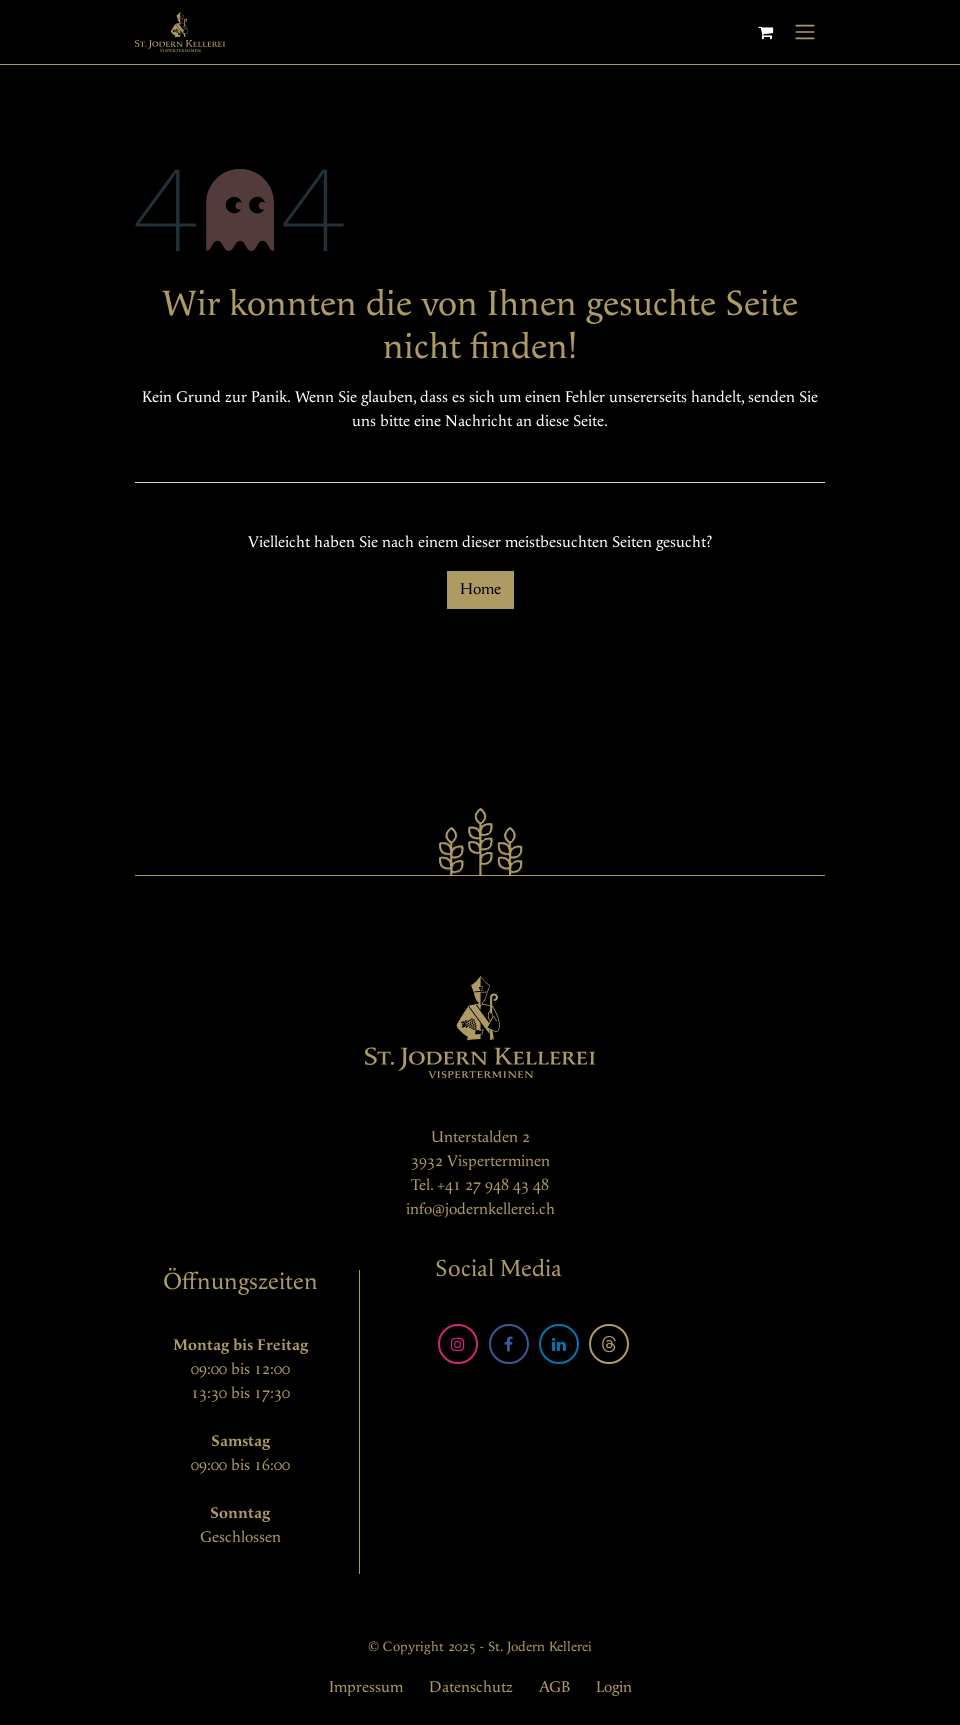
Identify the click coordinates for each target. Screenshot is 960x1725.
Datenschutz (471, 1687)
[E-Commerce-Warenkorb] (765, 32)
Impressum (366, 1687)
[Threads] (609, 1344)
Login (614, 1687)
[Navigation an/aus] (805, 32)
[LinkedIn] (559, 1344)
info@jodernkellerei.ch (480, 1209)
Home (480, 589)
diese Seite (570, 421)
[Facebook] (509, 1344)
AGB (554, 1687)
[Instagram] (458, 1344)
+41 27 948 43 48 (493, 1185)
